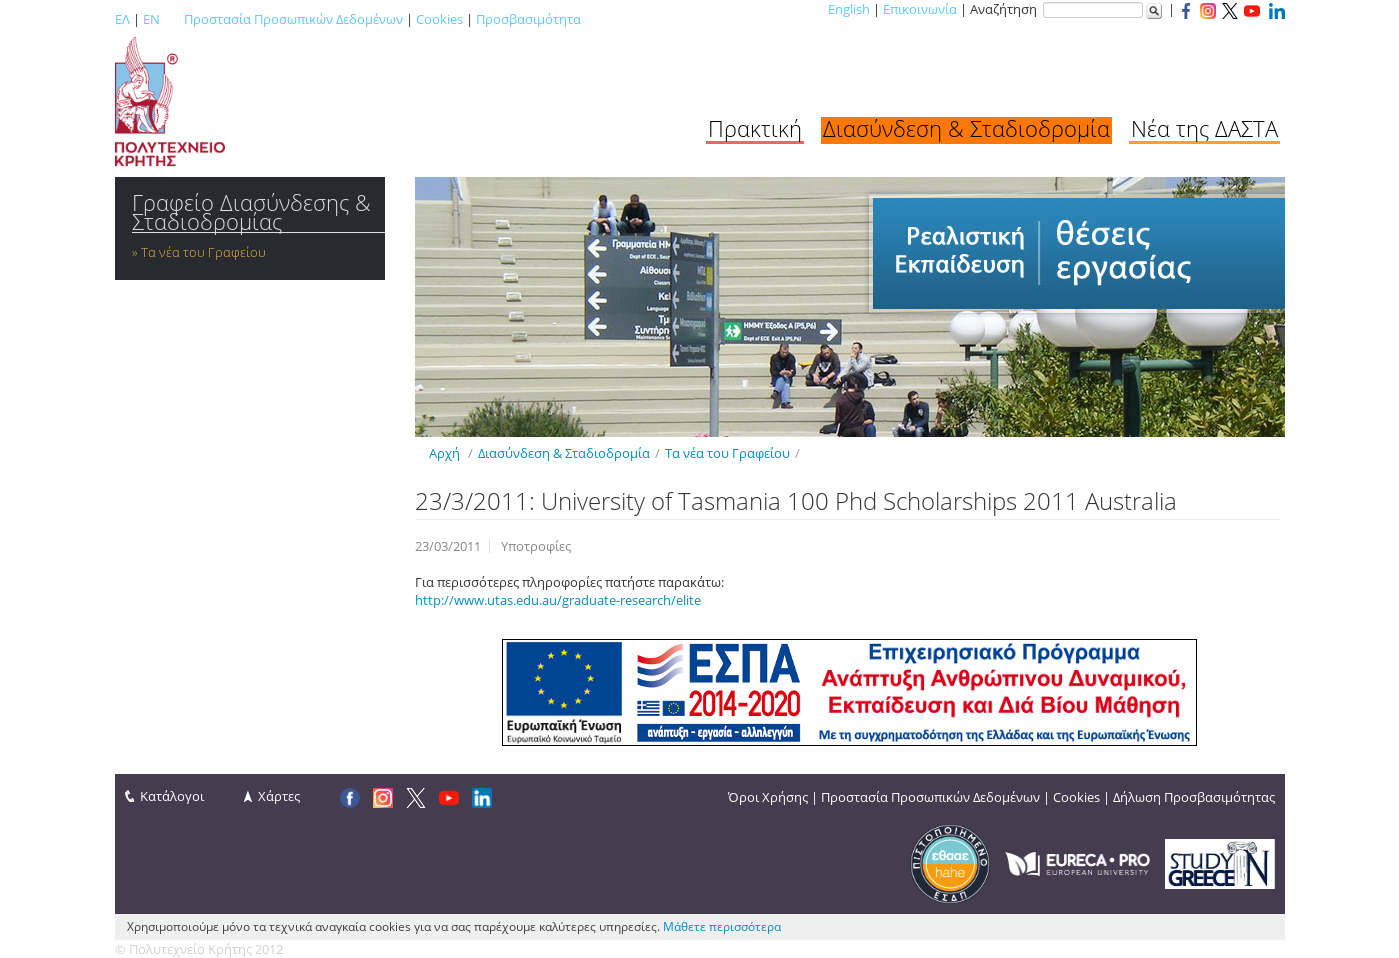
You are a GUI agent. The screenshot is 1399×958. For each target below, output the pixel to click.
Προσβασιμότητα (528, 19)
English (849, 9)
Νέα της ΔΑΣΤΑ (1204, 128)
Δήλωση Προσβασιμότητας (1194, 797)
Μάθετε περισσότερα (722, 926)
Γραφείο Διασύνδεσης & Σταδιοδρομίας (251, 212)
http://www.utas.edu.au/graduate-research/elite (558, 600)
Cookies (439, 19)
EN (151, 19)
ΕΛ (122, 19)
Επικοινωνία (920, 9)
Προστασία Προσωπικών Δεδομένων (293, 19)
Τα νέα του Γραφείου (203, 252)
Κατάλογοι (172, 796)
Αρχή (444, 453)
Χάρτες (279, 796)
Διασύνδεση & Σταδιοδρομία (966, 128)
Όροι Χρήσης (768, 797)
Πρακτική (755, 128)
